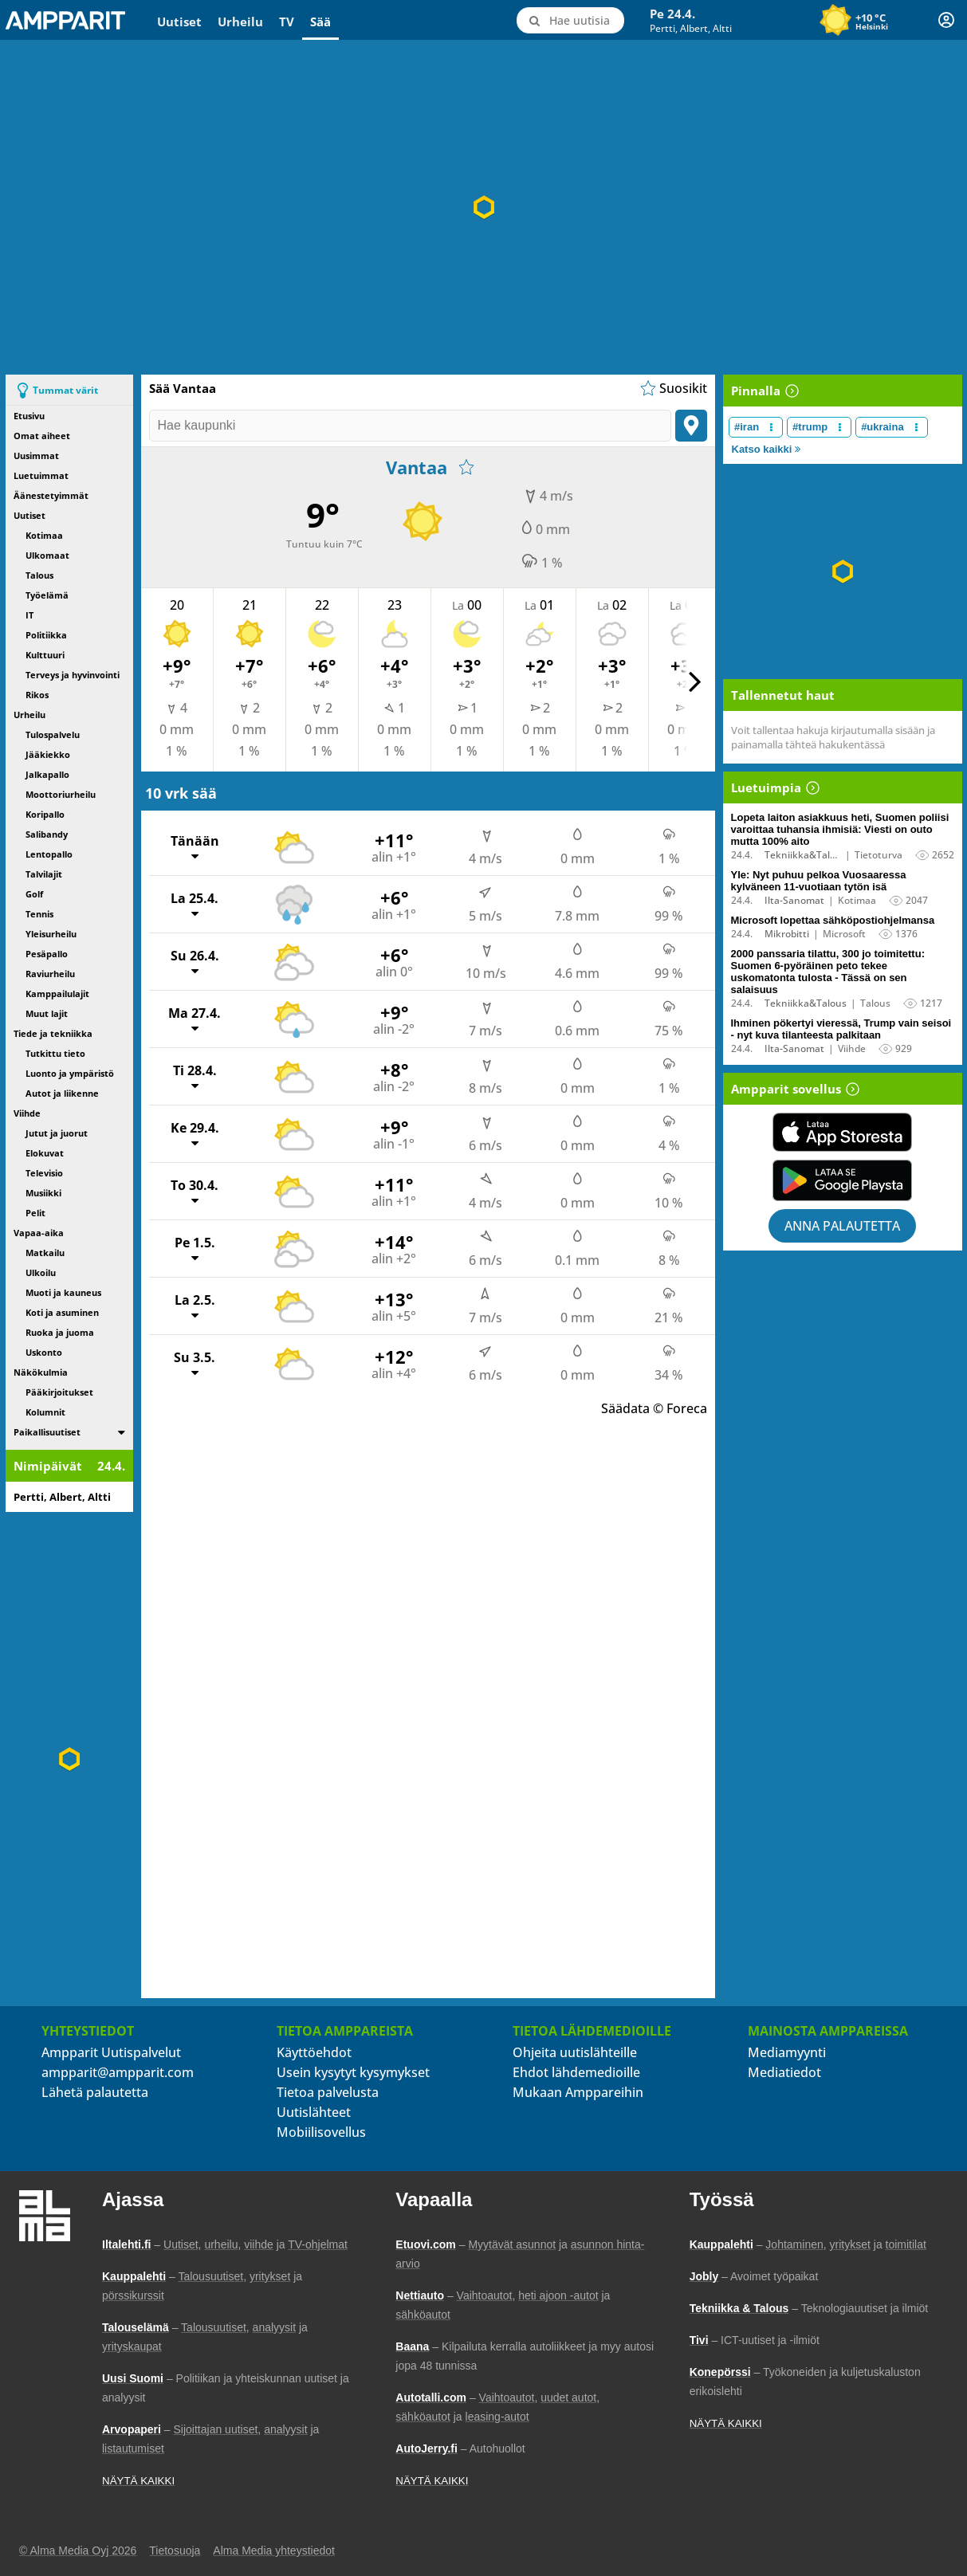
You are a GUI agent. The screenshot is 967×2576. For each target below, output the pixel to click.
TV (286, 21)
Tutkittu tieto (55, 1053)
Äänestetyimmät (51, 495)
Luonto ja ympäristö (70, 1073)
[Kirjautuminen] (946, 20)
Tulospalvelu (53, 734)
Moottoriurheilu (61, 794)
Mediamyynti (787, 2052)
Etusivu (29, 416)
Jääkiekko (48, 754)
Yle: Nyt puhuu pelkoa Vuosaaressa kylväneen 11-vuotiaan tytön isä (818, 881)
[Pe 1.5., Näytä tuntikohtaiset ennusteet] (432, 1248)
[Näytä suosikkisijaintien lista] (672, 388)
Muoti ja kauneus (63, 1292)
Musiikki (43, 1193)
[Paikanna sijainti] (691, 426)
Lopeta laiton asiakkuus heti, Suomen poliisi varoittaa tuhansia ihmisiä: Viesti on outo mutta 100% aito (840, 829)
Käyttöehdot (314, 2052)
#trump (809, 427)
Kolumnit (45, 1412)
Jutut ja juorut (57, 1133)
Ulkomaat (47, 555)
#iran (746, 427)
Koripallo (45, 814)
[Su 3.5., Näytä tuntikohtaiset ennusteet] (432, 1363)
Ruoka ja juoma (60, 1332)
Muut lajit (47, 1013)
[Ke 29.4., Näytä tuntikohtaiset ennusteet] (432, 1133)
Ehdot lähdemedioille (576, 2072)
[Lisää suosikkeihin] (466, 467)
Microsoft (844, 933)
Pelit (35, 1213)
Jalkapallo (47, 774)
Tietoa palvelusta (328, 2092)
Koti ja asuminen (62, 1312)
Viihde (27, 1113)
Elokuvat (45, 1153)
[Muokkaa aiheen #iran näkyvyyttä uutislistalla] (771, 427)
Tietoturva (878, 855)
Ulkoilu (41, 1272)
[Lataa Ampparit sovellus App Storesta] (842, 1132)
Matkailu (45, 1253)
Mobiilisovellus (321, 2132)
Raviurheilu (50, 974)
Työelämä (47, 595)
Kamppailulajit (57, 993)
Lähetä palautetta (94, 2092)
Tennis (39, 914)
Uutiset (179, 21)
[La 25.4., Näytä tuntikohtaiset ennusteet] (432, 904)
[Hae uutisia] (569, 20)
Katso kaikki (766, 449)
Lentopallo (49, 854)
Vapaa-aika (39, 1233)
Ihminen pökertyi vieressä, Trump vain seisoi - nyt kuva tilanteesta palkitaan (841, 1029)
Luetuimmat (41, 475)
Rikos (37, 695)
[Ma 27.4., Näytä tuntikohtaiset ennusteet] (432, 1019)
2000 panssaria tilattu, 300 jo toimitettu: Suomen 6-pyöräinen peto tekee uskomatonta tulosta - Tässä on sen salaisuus (828, 971)
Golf (34, 894)
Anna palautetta (842, 1226)
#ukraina (882, 427)
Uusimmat (36, 455)
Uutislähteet (314, 2112)
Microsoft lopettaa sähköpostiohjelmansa (833, 920)
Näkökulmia (41, 1372)
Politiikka (46, 635)
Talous (39, 575)
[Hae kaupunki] (410, 426)
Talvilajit (44, 874)
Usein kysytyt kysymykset (353, 2072)
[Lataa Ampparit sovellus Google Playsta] (842, 1180)
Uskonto (44, 1352)
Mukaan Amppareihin (578, 2092)
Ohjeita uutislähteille (575, 2052)
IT (29, 615)
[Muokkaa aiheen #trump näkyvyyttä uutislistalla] (840, 427)
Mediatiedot (784, 2072)
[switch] (121, 1432)
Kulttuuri (45, 655)
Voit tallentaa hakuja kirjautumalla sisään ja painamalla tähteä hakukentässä (833, 737)
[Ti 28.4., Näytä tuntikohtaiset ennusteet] (432, 1076)
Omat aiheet (42, 436)
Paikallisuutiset (47, 1432)
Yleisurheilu (51, 934)
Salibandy (47, 834)
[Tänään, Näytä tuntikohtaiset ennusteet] (432, 847)
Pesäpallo (47, 954)
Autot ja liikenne (62, 1093)
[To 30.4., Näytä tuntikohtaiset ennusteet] (432, 1191)
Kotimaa (44, 535)
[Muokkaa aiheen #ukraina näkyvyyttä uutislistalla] (916, 427)
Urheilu (240, 21)
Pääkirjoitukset (59, 1392)
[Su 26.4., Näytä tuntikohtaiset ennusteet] (432, 961)
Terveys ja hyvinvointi (73, 675)
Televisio (44, 1173)
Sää (320, 21)
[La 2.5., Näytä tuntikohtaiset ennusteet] (432, 1306)
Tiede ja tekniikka (53, 1033)
